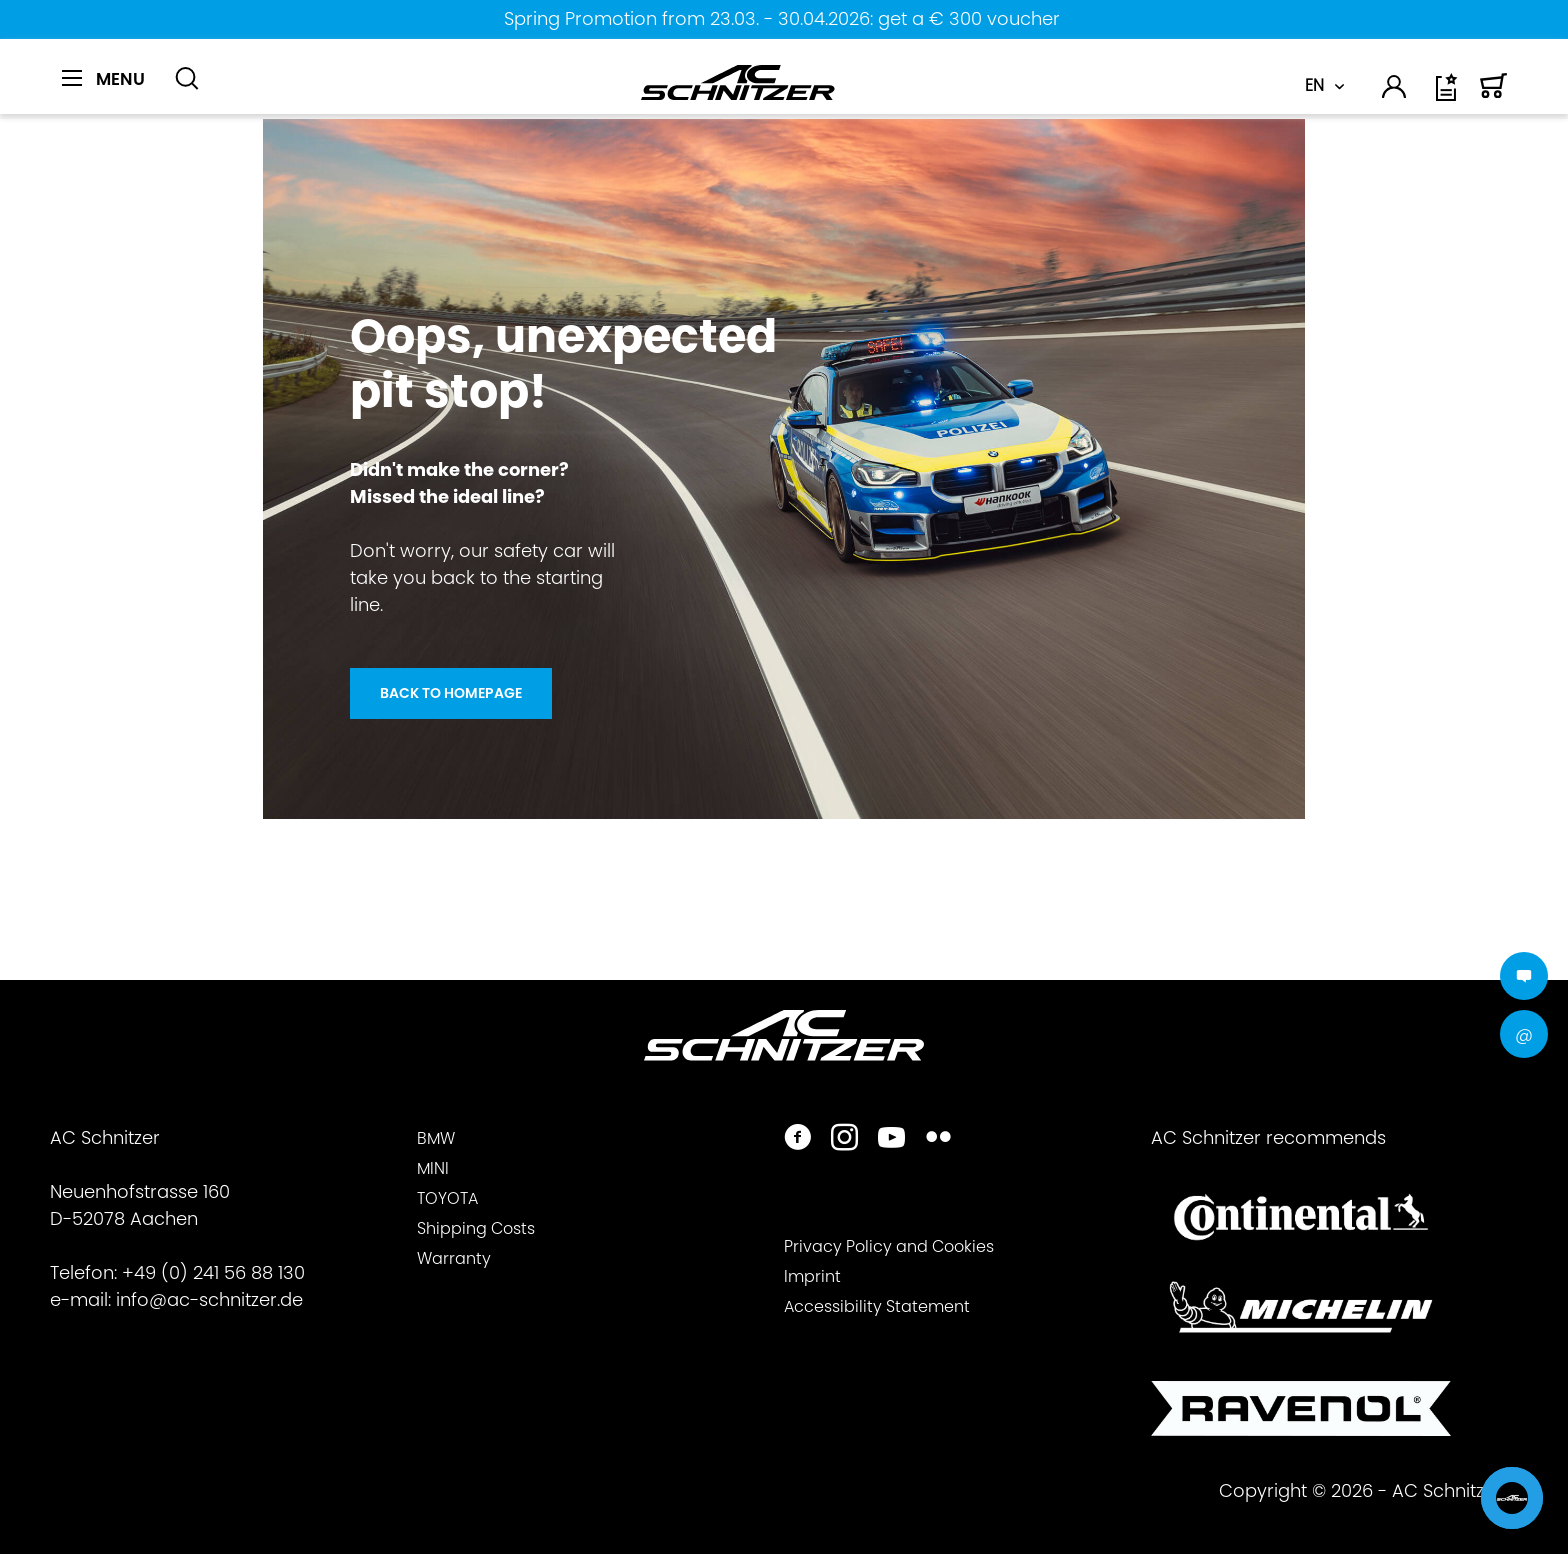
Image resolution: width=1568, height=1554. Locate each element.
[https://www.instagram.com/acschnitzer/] (844, 1139)
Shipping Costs (476, 1228)
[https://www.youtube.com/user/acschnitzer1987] (891, 1139)
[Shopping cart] (1494, 94)
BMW (436, 1138)
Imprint (812, 1276)
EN (1314, 85)
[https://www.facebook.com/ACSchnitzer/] (797, 1139)
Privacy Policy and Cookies (889, 1246)
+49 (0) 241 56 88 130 (213, 1272)
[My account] (1395, 90)
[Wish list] (1448, 94)
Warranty (454, 1258)
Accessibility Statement (877, 1306)
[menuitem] (110, 90)
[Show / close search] (187, 79)
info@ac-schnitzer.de (209, 1299)
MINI (433, 1168)
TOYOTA (447, 1198)
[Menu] (103, 79)
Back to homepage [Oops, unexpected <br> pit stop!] (451, 693)
